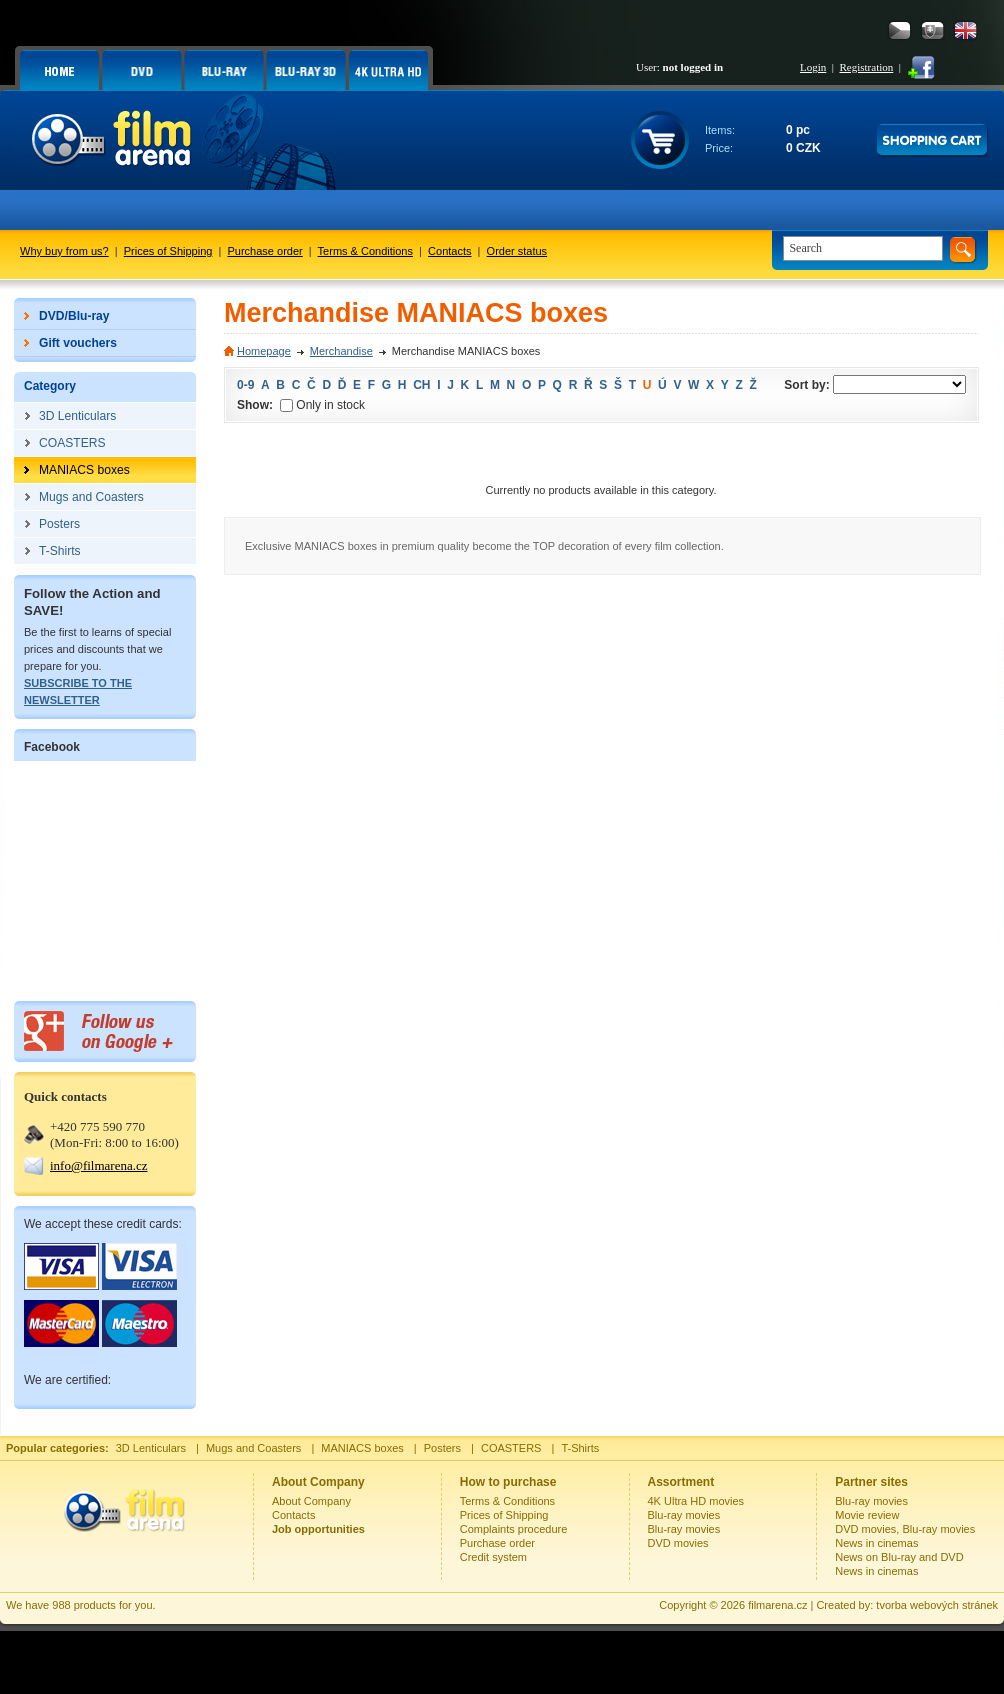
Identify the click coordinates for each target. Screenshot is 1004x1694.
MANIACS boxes (362, 1448)
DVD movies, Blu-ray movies (905, 1529)
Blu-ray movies (684, 1515)
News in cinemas (876, 1543)
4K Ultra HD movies (696, 1501)
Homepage (264, 351)
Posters (442, 1448)
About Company (311, 1501)
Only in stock (322, 405)
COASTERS (511, 1448)
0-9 (245, 385)
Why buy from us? (64, 251)
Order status (517, 251)
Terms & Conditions (365, 251)
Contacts (449, 251)
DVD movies (678, 1543)
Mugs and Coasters (253, 1448)
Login (813, 67)
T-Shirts (580, 1448)
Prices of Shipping (168, 251)
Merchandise (341, 351)
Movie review (867, 1515)
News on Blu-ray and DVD (899, 1557)
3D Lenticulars (151, 1448)
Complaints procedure (514, 1529)
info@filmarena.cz (99, 1165)
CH (421, 385)
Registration (866, 67)
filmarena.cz (777, 1605)
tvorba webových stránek (937, 1605)
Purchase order (265, 251)
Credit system (493, 1557)
